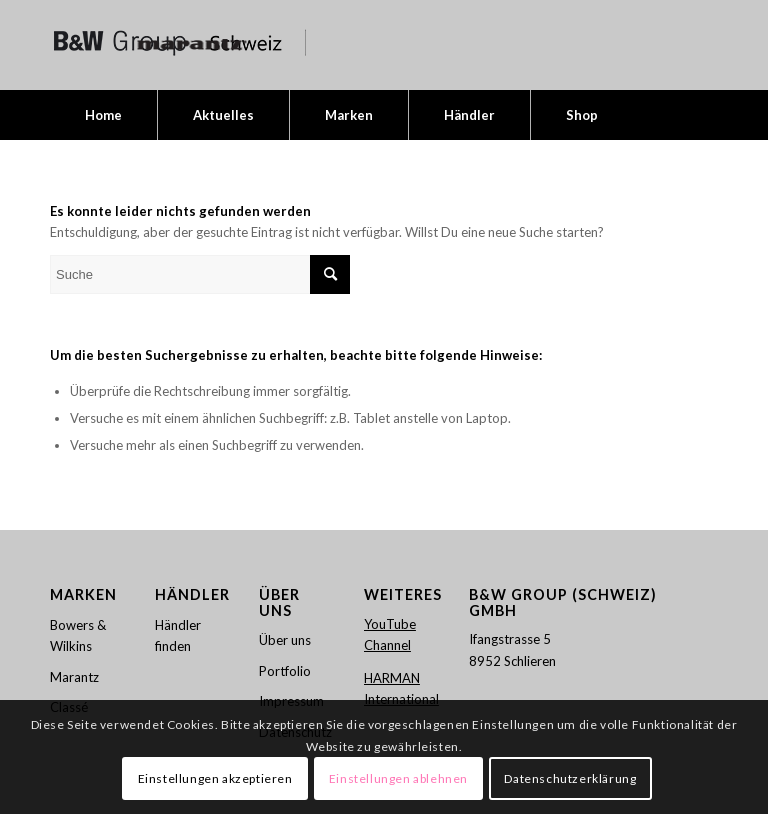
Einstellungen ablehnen (398, 778)
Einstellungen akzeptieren (215, 778)
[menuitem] (103, 115)
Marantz (74, 677)
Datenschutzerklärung (570, 778)
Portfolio (285, 671)
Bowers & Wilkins (78, 635)
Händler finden (178, 635)
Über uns (285, 640)
